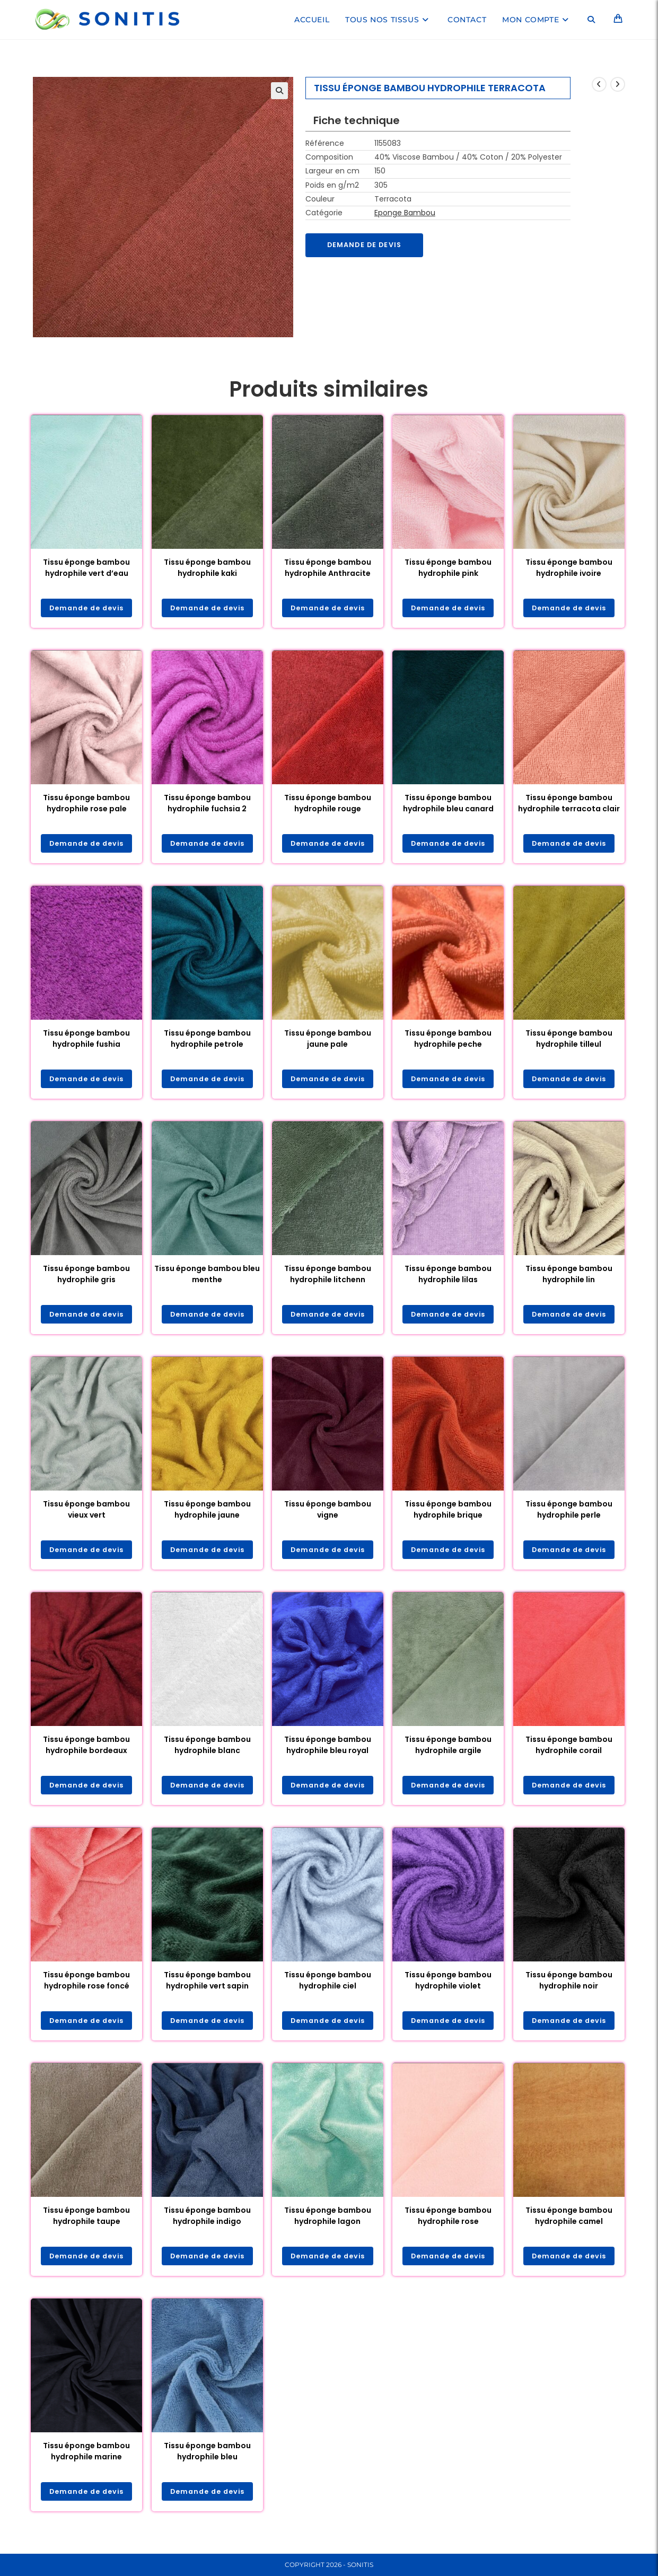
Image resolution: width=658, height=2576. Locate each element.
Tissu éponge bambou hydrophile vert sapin (207, 1986)
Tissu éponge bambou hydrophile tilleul (568, 1041)
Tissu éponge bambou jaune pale (327, 1041)
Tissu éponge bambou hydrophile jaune (207, 1513)
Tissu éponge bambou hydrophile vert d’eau (86, 568)
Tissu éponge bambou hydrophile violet (448, 1986)
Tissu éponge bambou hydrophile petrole (207, 1041)
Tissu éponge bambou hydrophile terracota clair (569, 804)
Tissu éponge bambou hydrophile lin (568, 1277)
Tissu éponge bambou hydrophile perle (568, 1513)
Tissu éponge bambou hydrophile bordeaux (86, 1750)
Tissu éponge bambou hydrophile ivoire (568, 568)
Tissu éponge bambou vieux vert (86, 1513)
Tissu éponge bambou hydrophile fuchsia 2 (207, 804)
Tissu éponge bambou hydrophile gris (86, 1277)
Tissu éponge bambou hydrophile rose (448, 2223)
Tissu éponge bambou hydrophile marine (86, 2459)
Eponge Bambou (404, 212)
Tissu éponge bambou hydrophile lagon (327, 2223)
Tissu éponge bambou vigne (327, 1513)
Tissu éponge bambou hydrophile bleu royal (327, 1750)
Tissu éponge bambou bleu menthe (207, 1277)
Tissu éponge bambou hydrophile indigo (207, 2223)
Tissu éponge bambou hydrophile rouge (327, 804)
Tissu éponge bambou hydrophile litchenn (327, 1277)
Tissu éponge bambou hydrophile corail (568, 1750)
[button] (279, 90)
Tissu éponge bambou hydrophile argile (448, 1750)
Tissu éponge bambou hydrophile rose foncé (86, 1986)
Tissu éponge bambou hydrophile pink (448, 568)
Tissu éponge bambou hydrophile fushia (86, 1041)
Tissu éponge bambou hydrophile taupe (86, 2223)
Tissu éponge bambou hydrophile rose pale (86, 804)
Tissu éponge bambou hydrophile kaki (207, 568)
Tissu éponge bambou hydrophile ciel (327, 1986)
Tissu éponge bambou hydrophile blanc (207, 1750)
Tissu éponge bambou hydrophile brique (448, 1513)
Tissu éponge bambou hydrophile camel (568, 2223)
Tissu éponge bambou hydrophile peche (448, 1041)
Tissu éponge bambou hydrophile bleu (207, 2459)
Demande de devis (368, 245)
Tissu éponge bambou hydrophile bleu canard (448, 804)
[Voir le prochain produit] (617, 84)
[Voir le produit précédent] (599, 84)
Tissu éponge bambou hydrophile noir (568, 1986)
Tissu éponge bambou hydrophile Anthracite (327, 568)
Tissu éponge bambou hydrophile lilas (448, 1277)
